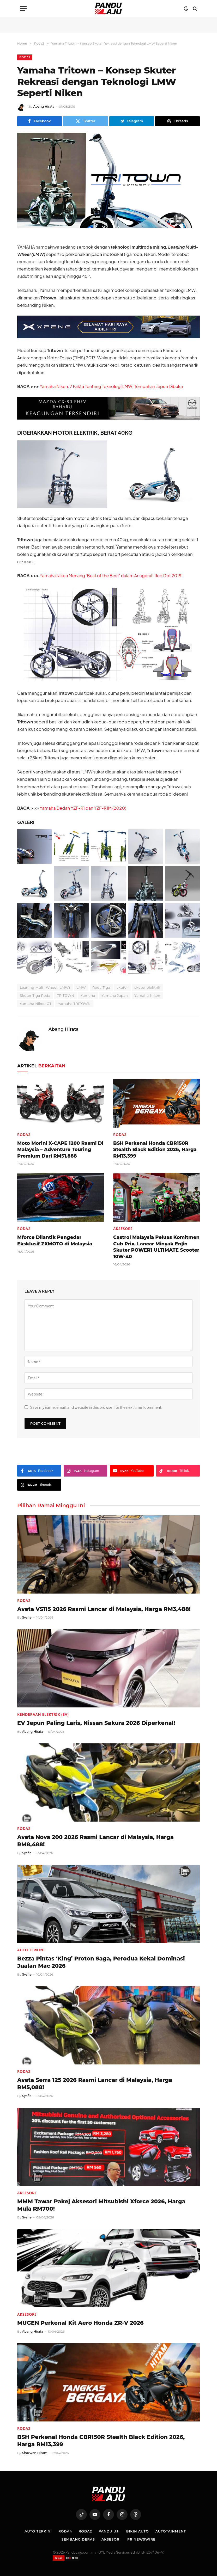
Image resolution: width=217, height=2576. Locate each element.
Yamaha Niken (147, 996)
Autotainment (172, 2531)
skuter (122, 988)
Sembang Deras (77, 2539)
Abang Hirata (43, 106)
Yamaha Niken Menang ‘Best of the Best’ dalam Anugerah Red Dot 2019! (112, 575)
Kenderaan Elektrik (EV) (43, 1714)
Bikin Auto (138, 2531)
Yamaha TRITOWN (74, 1004)
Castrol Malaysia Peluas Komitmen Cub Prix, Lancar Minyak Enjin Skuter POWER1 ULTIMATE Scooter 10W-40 (156, 1247)
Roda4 (64, 2531)
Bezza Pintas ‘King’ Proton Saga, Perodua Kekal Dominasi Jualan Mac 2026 (101, 1963)
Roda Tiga (101, 988)
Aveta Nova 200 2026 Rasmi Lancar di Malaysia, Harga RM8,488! (95, 1841)
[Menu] (23, 8)
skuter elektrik (147, 988)
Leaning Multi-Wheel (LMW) (45, 988)
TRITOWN (65, 996)
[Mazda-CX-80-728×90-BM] (108, 418)
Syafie (27, 1618)
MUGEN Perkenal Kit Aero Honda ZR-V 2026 (80, 2323)
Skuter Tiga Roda (35, 996)
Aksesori (122, 1228)
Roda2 (24, 57)
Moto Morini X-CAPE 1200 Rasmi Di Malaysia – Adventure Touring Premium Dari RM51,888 (60, 1150)
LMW (81, 988)
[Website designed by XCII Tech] (66, 2558)
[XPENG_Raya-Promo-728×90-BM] (108, 336)
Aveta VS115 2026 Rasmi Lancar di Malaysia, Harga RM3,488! (104, 1609)
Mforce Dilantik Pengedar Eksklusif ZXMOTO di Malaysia (54, 1241)
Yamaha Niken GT (35, 1004)
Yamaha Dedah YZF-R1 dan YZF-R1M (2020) (83, 808)
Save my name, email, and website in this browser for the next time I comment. (96, 1407)
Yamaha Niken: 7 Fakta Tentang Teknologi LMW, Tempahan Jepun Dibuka (112, 386)
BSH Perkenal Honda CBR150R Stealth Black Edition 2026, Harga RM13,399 (155, 1150)
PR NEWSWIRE (142, 2539)
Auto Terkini (31, 1950)
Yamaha (88, 996)
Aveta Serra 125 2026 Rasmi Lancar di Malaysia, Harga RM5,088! (94, 2084)
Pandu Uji (109, 2531)
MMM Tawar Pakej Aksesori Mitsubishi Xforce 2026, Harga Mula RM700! (101, 2205)
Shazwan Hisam (34, 2453)
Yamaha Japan (115, 996)
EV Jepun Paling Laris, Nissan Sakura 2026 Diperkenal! (96, 1723)
